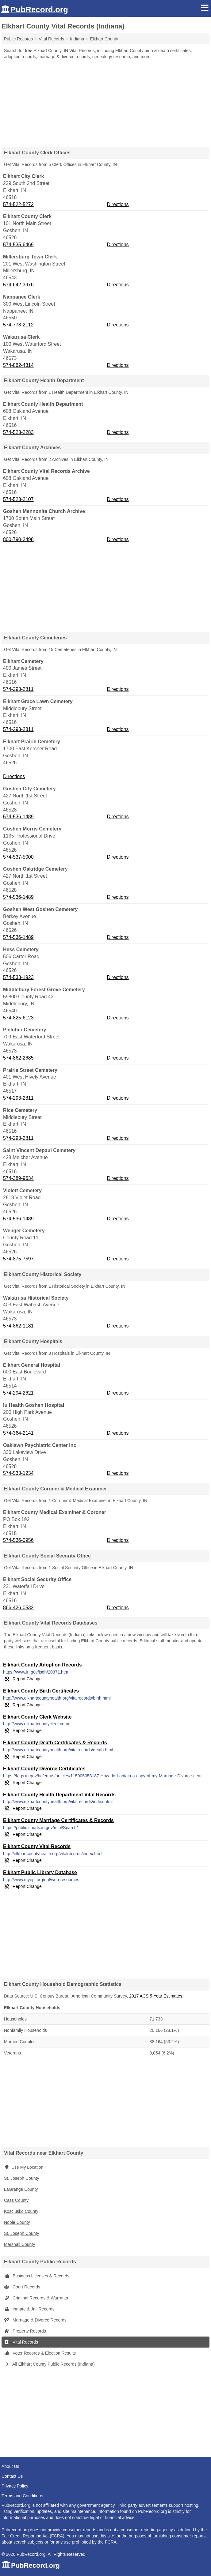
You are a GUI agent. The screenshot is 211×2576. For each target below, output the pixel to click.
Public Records (18, 38)
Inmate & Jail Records (29, 2309)
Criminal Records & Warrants (36, 2297)
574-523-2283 (18, 432)
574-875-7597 (18, 1258)
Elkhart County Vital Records (37, 1846)
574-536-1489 (18, 816)
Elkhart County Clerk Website (37, 1716)
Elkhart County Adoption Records (42, 1664)
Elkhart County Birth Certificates (41, 1690)
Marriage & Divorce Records (35, 2320)
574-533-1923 (18, 977)
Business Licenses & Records (36, 2275)
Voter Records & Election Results (40, 2353)
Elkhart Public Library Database (40, 1872)
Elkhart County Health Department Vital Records (59, 1794)
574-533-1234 (18, 1473)
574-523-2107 (18, 499)
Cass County (16, 2200)
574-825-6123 (18, 1017)
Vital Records (21, 2342)
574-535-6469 (18, 244)
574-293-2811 (18, 689)
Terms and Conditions (22, 2495)
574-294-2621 (18, 1392)
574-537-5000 (18, 857)
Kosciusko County (21, 2211)
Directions (118, 204)
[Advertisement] (105, 101)
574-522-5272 (18, 204)
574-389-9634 (18, 1178)
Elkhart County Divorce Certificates (44, 1768)
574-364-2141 (18, 1433)
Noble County (17, 2222)
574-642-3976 (18, 284)
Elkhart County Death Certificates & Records (55, 1742)
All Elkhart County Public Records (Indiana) (49, 2364)
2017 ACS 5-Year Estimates (155, 1996)
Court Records (22, 2286)
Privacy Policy (15, 2486)
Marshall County (19, 2244)
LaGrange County (21, 2189)
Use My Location (23, 2167)
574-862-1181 (18, 1325)
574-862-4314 (18, 365)
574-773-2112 (18, 324)
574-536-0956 (18, 1540)
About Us (10, 2466)
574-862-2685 (18, 1057)
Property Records (25, 2331)
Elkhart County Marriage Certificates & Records (58, 1820)
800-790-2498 (18, 539)
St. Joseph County (21, 2178)
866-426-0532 (18, 1607)
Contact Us (12, 2476)
